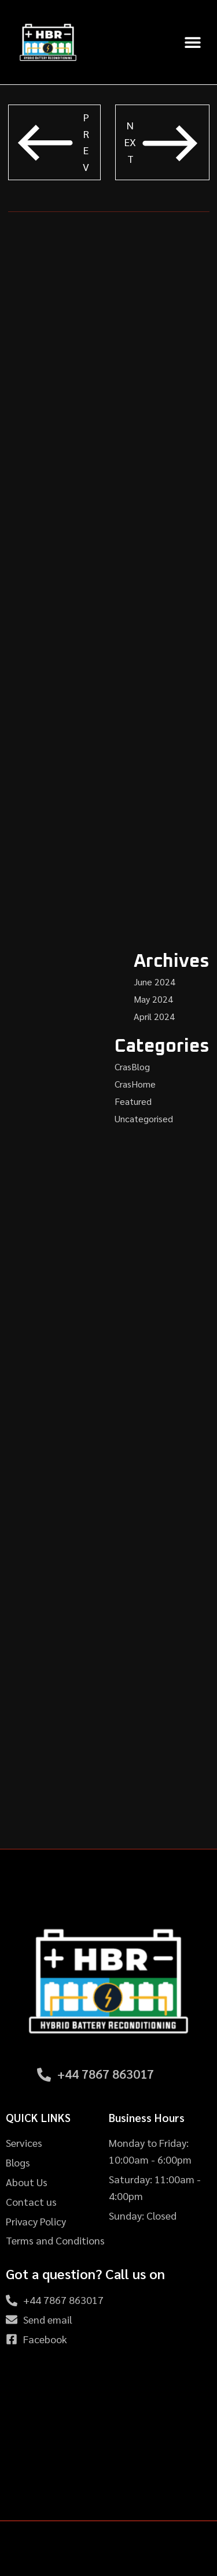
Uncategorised (144, 1118)
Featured (133, 1101)
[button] (192, 42)
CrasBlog (132, 1066)
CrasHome (135, 1084)
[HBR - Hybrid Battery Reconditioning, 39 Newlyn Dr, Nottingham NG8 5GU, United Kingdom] (108, 2434)
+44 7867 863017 (105, 2073)
